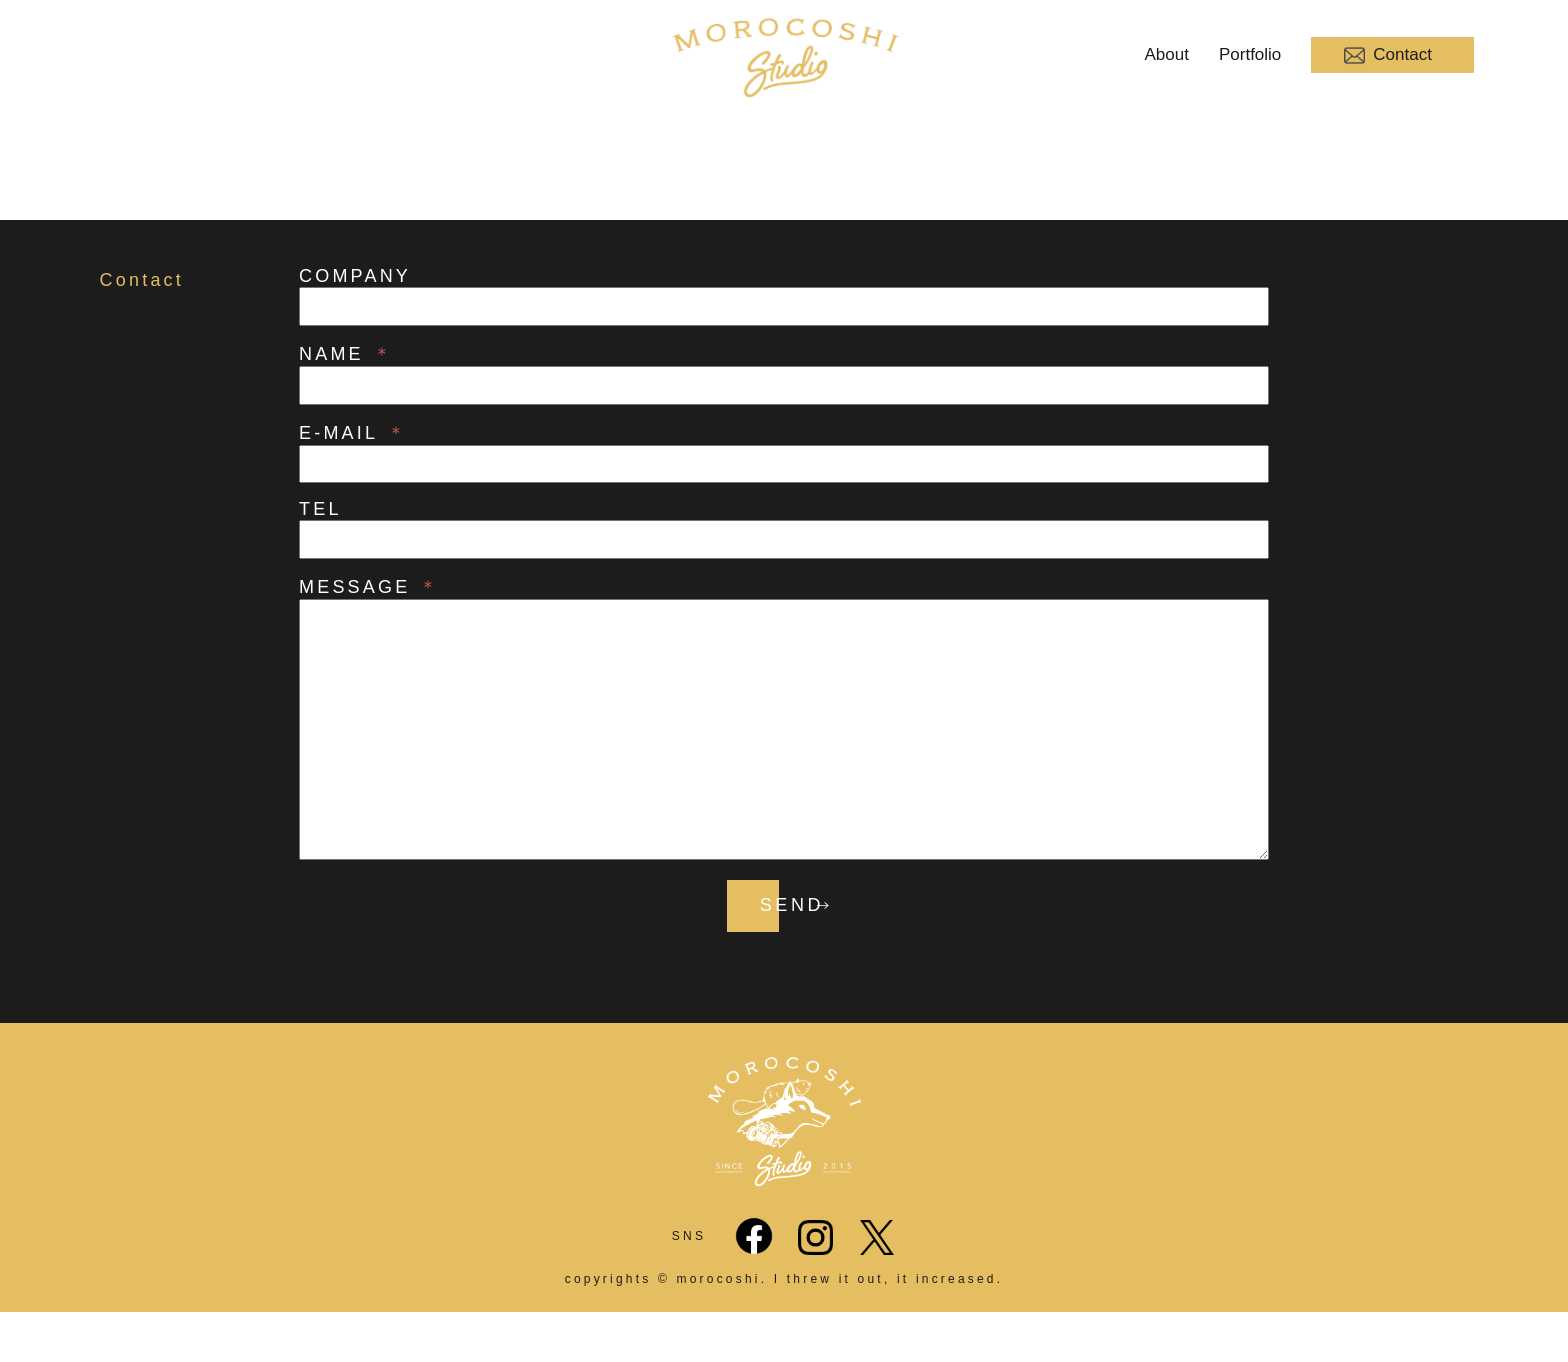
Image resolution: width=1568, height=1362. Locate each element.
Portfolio (1250, 54)
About (1167, 54)
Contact (1388, 55)
